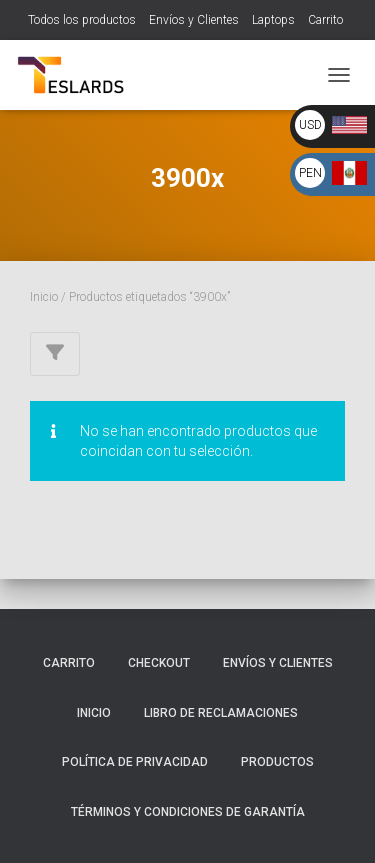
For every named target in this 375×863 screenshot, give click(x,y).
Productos (277, 762)
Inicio (44, 297)
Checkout (159, 663)
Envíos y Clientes (194, 20)
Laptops (273, 20)
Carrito (325, 20)
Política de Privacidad (135, 762)
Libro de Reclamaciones (221, 713)
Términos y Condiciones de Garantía (188, 812)
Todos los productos (82, 20)
